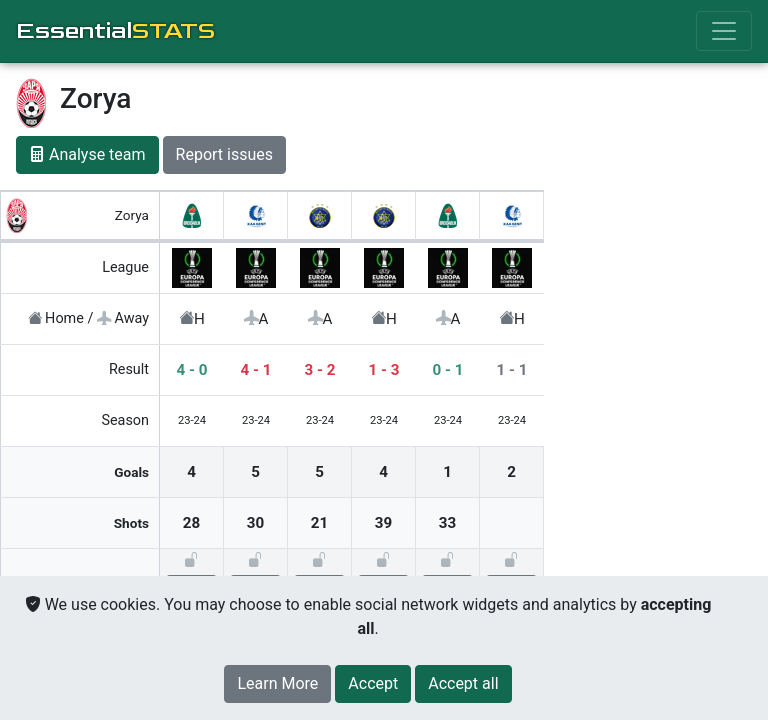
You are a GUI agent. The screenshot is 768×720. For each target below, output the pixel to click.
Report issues (224, 154)
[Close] (373, 684)
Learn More (277, 683)
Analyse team (87, 154)
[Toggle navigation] (724, 31)
